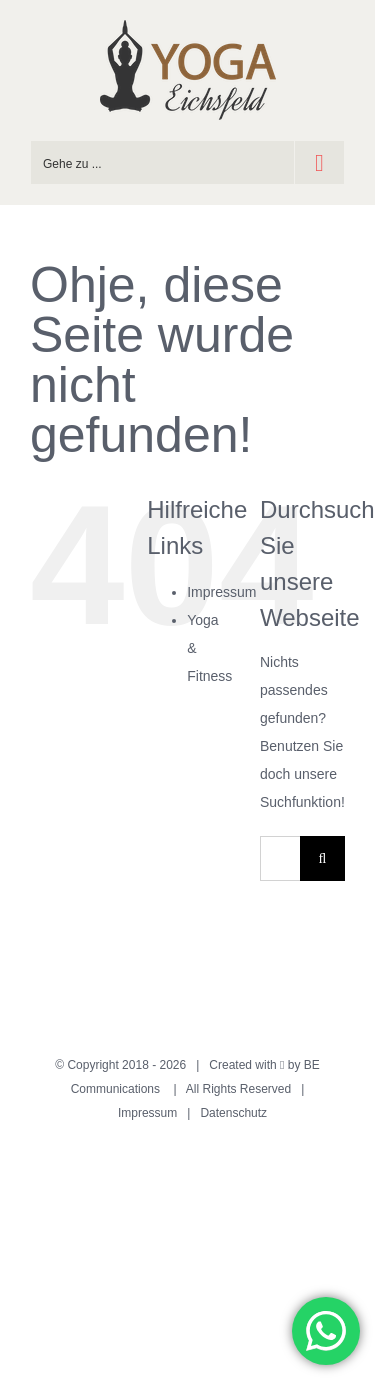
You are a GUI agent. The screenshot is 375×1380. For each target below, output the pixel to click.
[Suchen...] (280, 858)
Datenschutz (233, 1113)
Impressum (221, 592)
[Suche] (322, 858)
